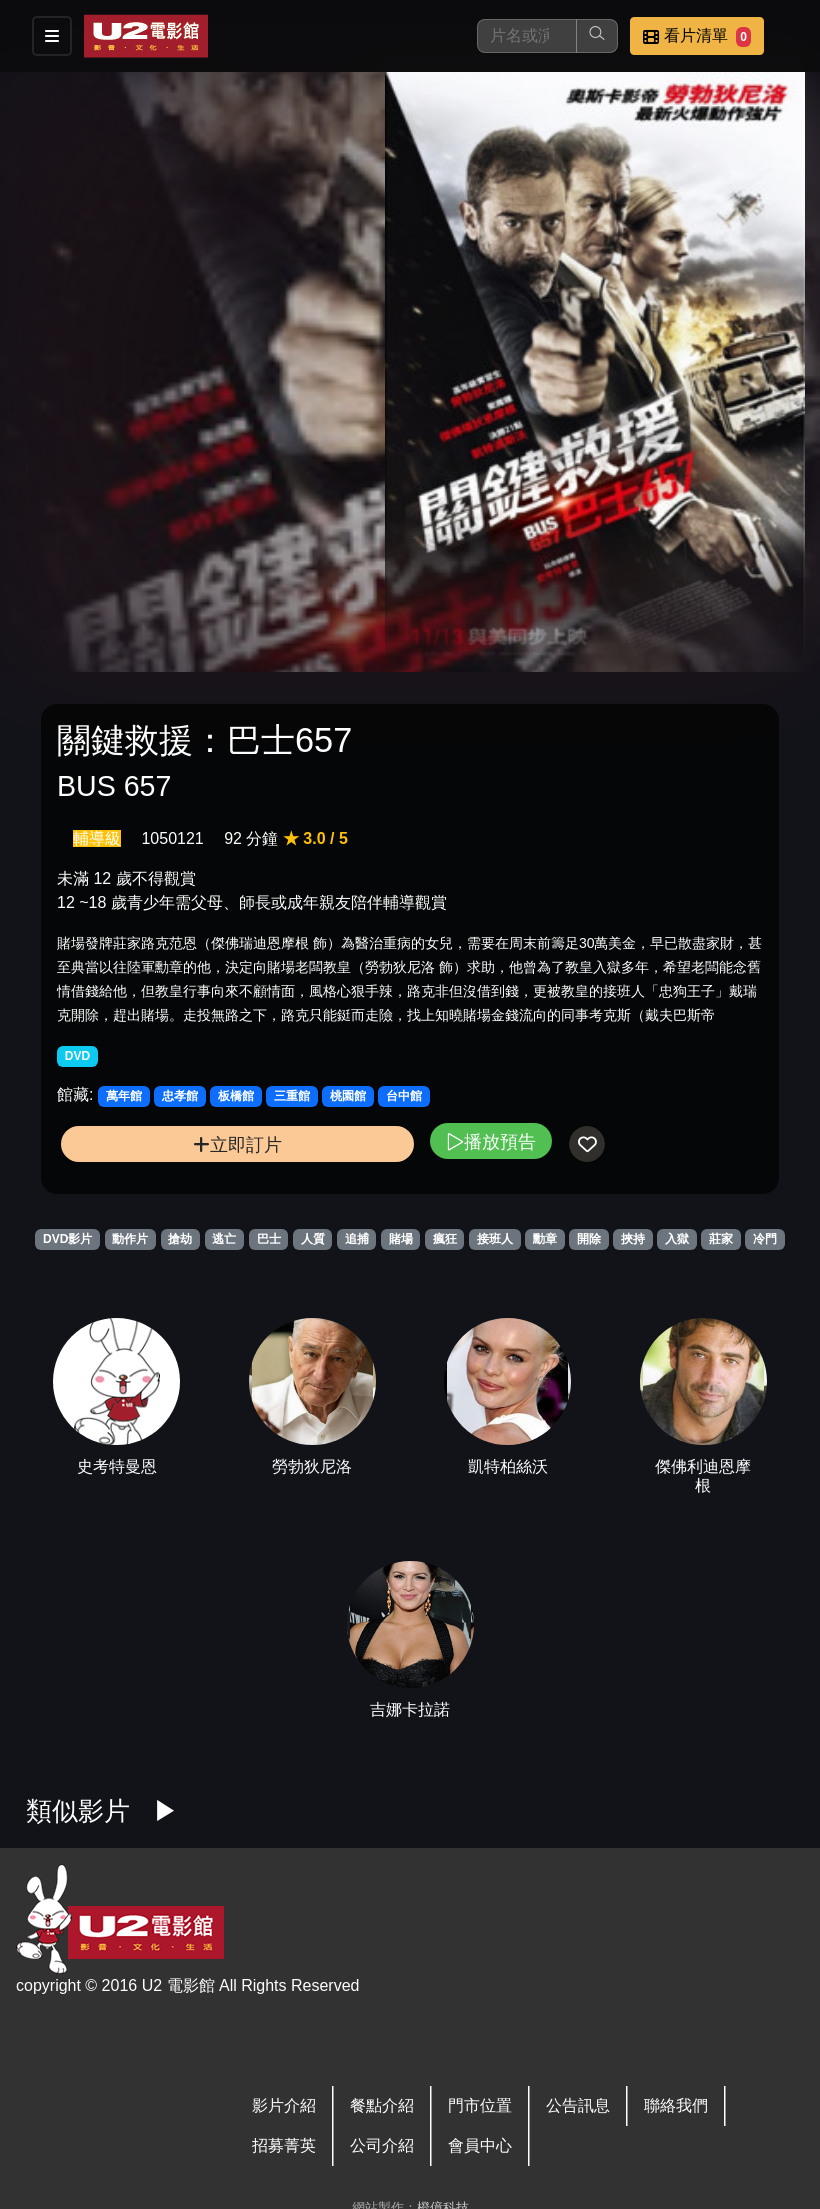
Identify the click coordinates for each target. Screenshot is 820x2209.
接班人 (495, 1239)
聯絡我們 (676, 2105)
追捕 (357, 1239)
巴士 (269, 1239)
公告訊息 (578, 2105)
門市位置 (480, 2105)
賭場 (401, 1239)
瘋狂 (445, 1239)
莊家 (721, 1239)
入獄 (677, 1239)
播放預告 (491, 1141)
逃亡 (224, 1239)
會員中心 (480, 2145)
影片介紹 (284, 2105)
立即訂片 (237, 1144)
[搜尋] (527, 36)
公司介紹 (382, 2145)
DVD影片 (67, 1239)
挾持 (633, 1239)
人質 (313, 1239)
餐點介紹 (382, 2105)
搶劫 (180, 1239)
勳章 (545, 1239)
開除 (589, 1239)
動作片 (130, 1239)
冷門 (765, 1239)
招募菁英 (284, 2145)
